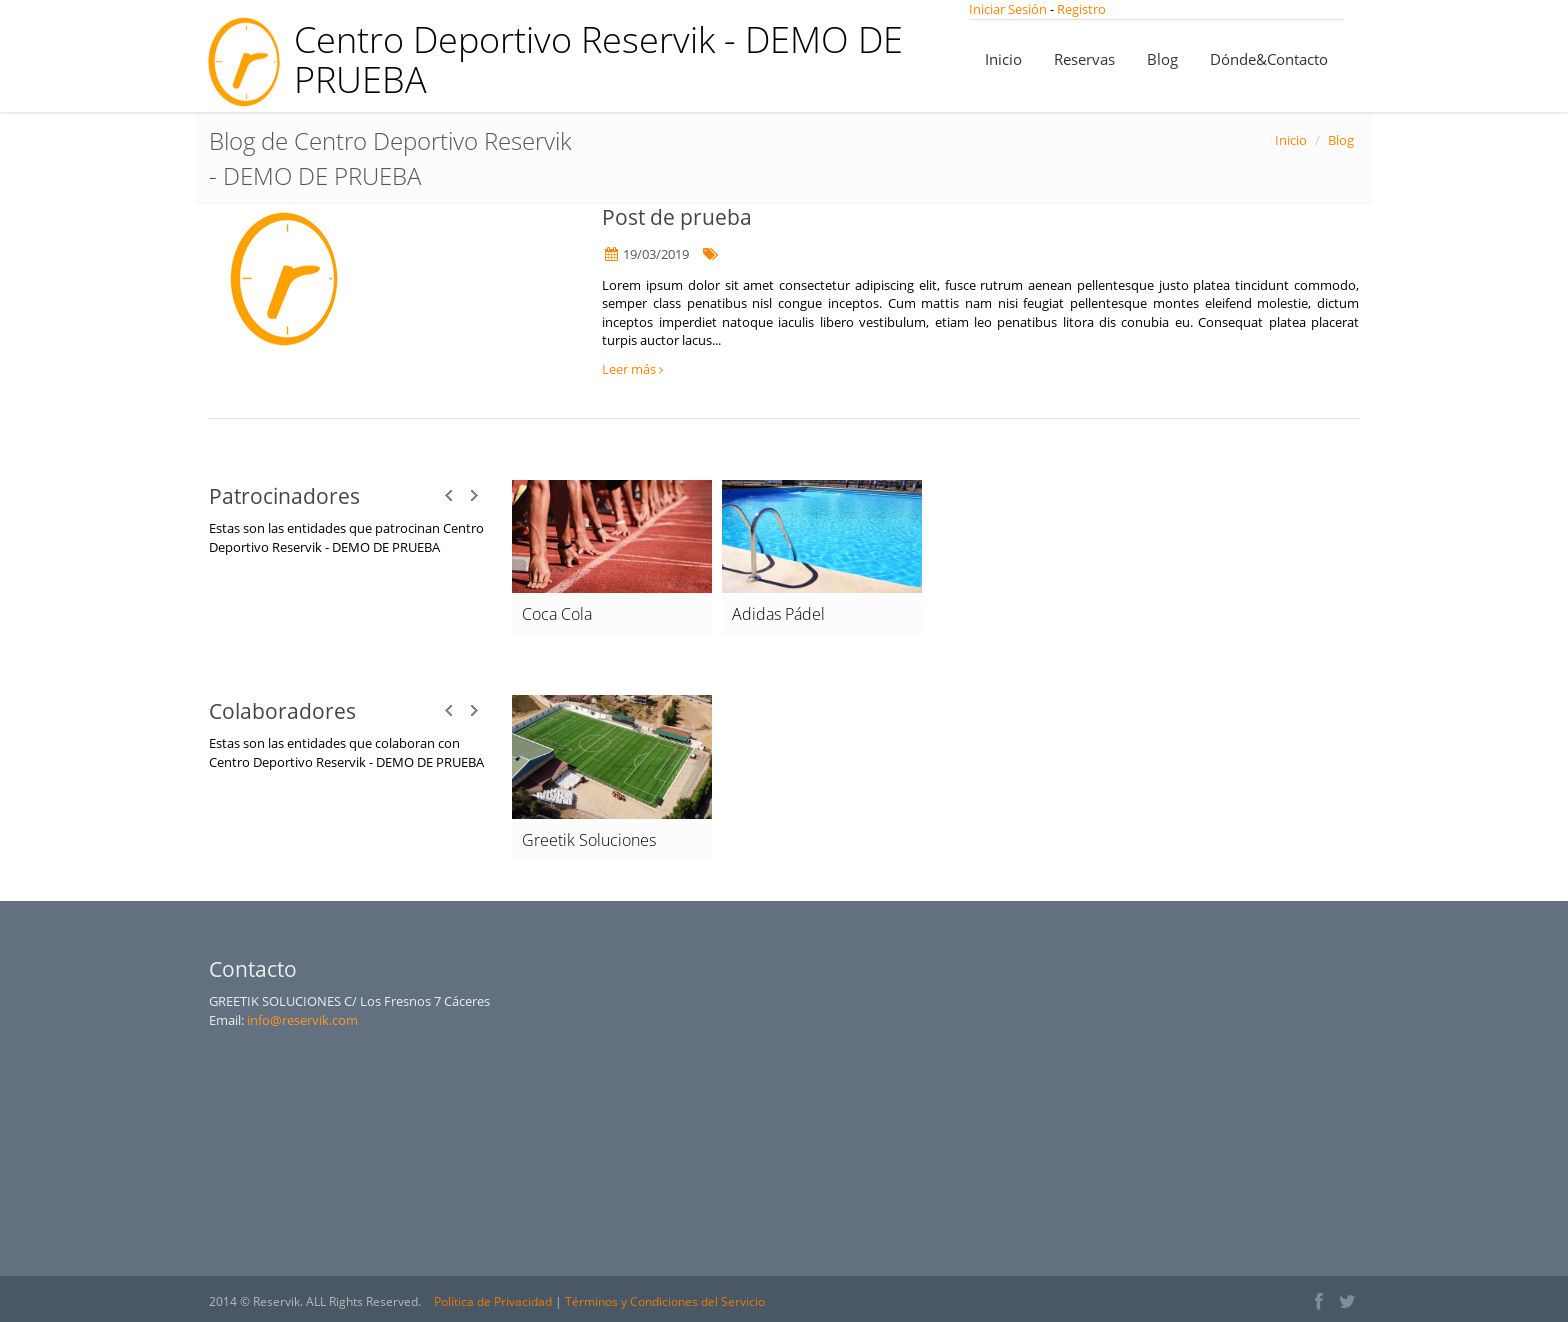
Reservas (1084, 59)
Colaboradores (282, 711)
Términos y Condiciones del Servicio (665, 1301)
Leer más (632, 369)
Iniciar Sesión (1009, 9)
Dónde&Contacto (1269, 59)
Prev (450, 496)
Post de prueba (677, 217)
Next (474, 496)
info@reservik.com (302, 1020)
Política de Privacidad (493, 1301)
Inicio (1003, 59)
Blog (1162, 59)
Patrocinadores (284, 496)
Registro (1081, 9)
